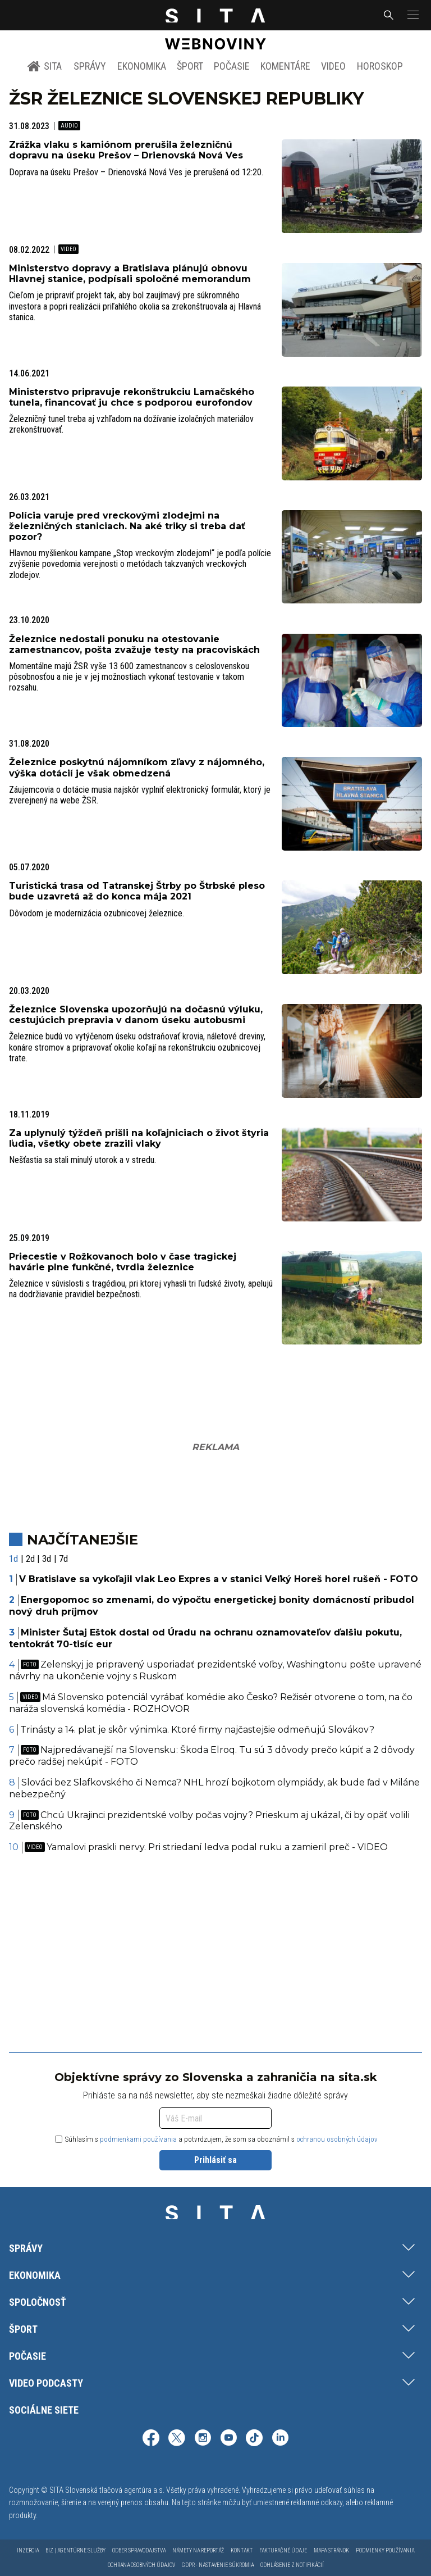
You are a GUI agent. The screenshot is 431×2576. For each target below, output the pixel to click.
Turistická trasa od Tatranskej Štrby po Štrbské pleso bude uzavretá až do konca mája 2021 (137, 891)
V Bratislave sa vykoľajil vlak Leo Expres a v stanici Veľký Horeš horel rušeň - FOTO (218, 1579)
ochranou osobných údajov (337, 2139)
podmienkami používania (138, 2139)
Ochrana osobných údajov (141, 2565)
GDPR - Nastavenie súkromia (218, 2565)
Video (333, 66)
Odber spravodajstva (139, 2550)
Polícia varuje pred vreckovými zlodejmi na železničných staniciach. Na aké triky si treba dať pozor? (127, 526)
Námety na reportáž (198, 2550)
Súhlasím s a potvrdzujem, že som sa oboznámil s (216, 2139)
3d (46, 1558)
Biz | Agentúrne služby (75, 2550)
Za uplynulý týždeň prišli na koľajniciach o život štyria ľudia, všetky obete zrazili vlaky (139, 1138)
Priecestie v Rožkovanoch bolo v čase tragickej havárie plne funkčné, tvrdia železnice (122, 1262)
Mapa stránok (331, 2550)
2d (30, 1558)
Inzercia (28, 2550)
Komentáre (285, 66)
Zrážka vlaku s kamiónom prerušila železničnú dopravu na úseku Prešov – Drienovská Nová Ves (126, 150)
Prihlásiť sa (215, 2160)
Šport (190, 66)
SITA (44, 66)
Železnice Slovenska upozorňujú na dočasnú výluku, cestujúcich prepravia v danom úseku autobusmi (136, 1014)
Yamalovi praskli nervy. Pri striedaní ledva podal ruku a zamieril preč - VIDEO (206, 1847)
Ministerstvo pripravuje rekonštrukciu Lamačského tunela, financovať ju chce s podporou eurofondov (131, 397)
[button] (412, 15)
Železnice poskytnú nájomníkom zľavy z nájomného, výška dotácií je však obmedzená (136, 767)
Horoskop (380, 66)
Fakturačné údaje (283, 2550)
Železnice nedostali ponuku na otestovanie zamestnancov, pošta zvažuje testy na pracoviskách (134, 644)
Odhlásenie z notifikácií (292, 2565)
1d (13, 1558)
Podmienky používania (385, 2550)
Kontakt (242, 2550)
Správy (90, 66)
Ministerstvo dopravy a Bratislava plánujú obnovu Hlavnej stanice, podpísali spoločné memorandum (130, 273)
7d (63, 1558)
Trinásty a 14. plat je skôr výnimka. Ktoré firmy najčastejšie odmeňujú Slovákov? (197, 1729)
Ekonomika (141, 66)
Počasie (232, 66)
